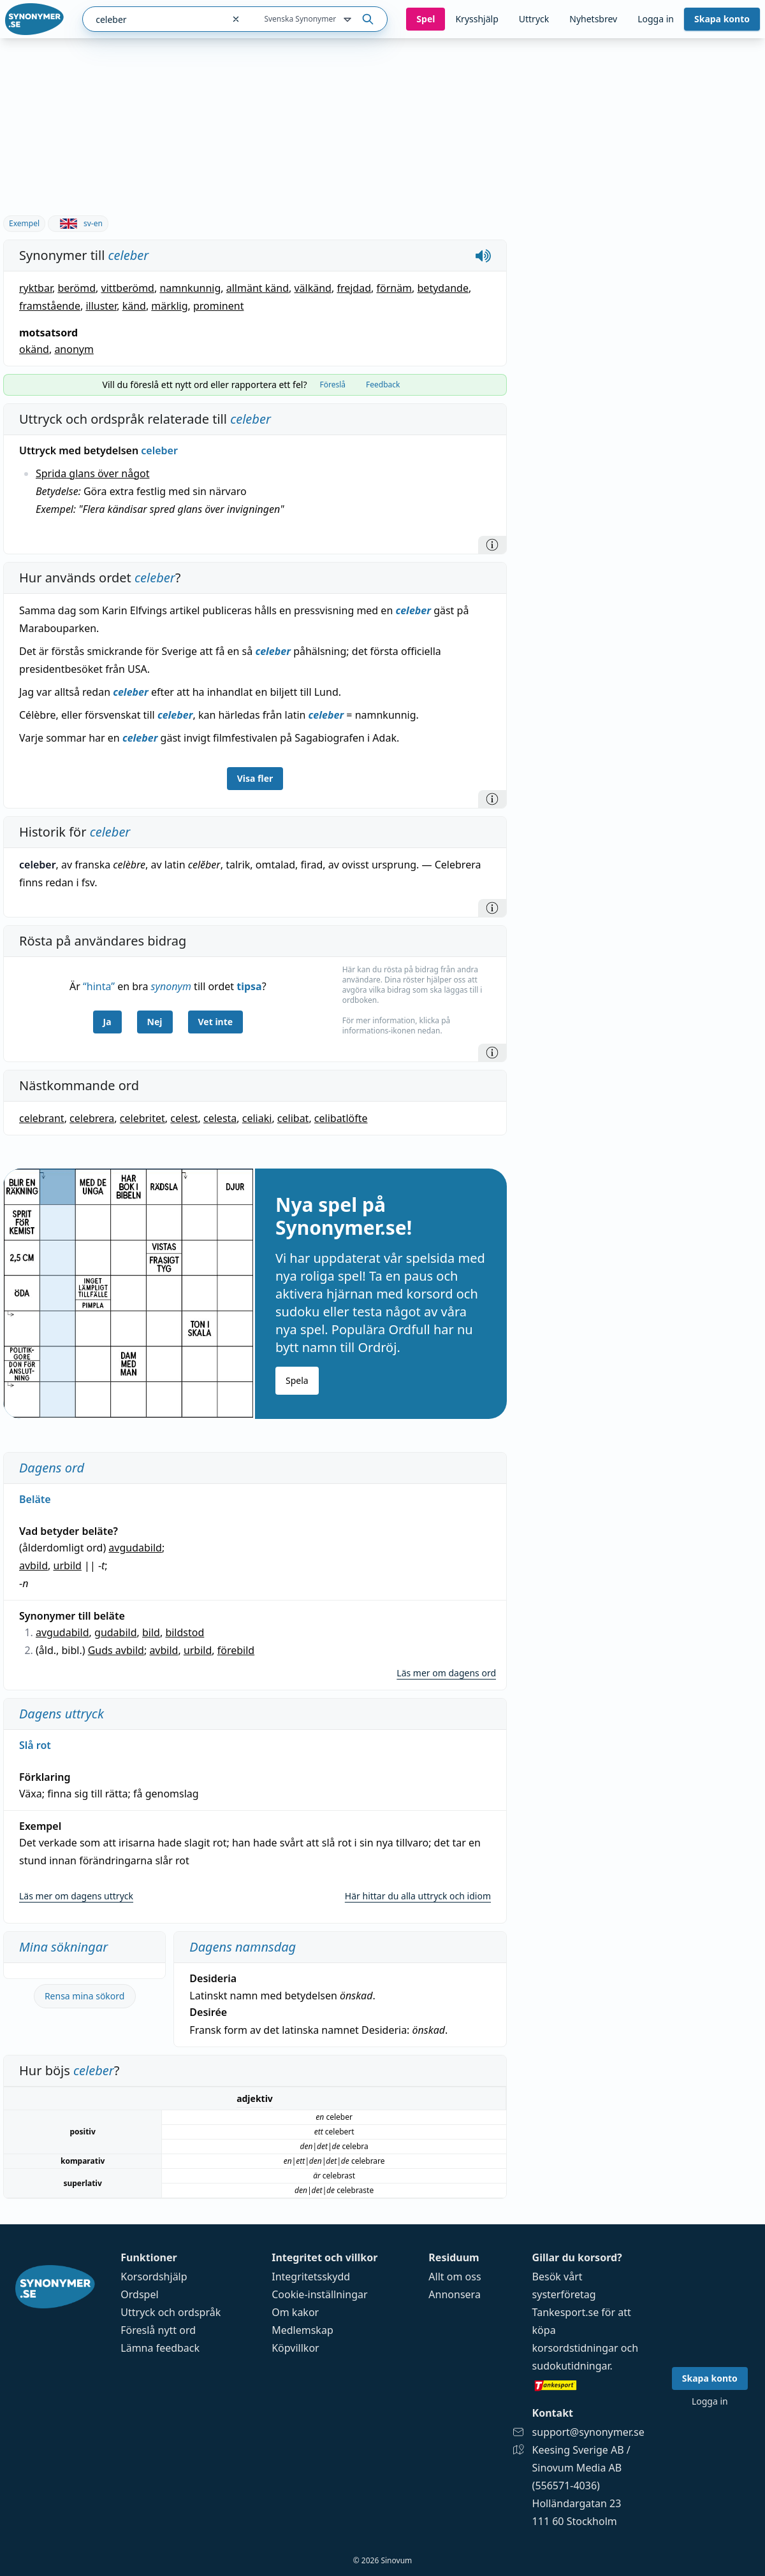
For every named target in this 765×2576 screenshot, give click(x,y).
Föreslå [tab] (332, 384)
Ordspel (139, 2294)
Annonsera (454, 2294)
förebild (235, 1650)
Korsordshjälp (153, 2277)
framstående (49, 306)
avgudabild (135, 1548)
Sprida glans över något (92, 473)
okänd (34, 349)
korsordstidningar (575, 2348)
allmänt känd (257, 288)
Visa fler (255, 778)
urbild (68, 1565)
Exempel (24, 223)
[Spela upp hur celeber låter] (483, 255)
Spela (297, 1380)
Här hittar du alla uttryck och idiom (418, 1896)
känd (134, 306)
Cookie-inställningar (319, 2294)
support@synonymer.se (588, 2432)
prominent (218, 306)
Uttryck (534, 19)
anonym (74, 349)
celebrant (41, 1118)
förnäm (394, 288)
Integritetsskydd (311, 2277)
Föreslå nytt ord (158, 2330)
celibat (293, 1118)
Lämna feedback (160, 2348)
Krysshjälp (476, 19)
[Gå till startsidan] (34, 19)
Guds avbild (116, 1650)
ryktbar (35, 288)
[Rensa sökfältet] (236, 19)
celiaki (257, 1118)
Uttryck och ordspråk (170, 2312)
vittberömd (127, 288)
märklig (169, 306)
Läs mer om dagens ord (446, 1673)
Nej (155, 1022)
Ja (107, 1022)
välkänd (312, 288)
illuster (101, 306)
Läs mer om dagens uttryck (76, 1896)
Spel (425, 19)
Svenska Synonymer (309, 19)
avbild (33, 1565)
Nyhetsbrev (593, 19)
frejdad (354, 288)
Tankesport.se (565, 2312)
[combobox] (153, 19)
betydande (443, 288)
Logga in (656, 19)
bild (151, 1632)
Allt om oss (454, 2277)
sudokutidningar (571, 2366)
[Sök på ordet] (367, 19)
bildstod (184, 1632)
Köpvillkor (295, 2348)
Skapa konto (722, 19)
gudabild (115, 1632)
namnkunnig (190, 288)
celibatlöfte (341, 1118)
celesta (220, 1118)
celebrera (91, 1118)
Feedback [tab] (383, 384)
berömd (76, 288)
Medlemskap (302, 2330)
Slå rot (35, 1745)
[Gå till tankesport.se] (588, 2385)
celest (184, 1118)
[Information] (492, 545)
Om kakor (295, 2312)
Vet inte (215, 1022)
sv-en (78, 223)
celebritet (142, 1118)
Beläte (35, 1499)
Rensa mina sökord (85, 1996)
